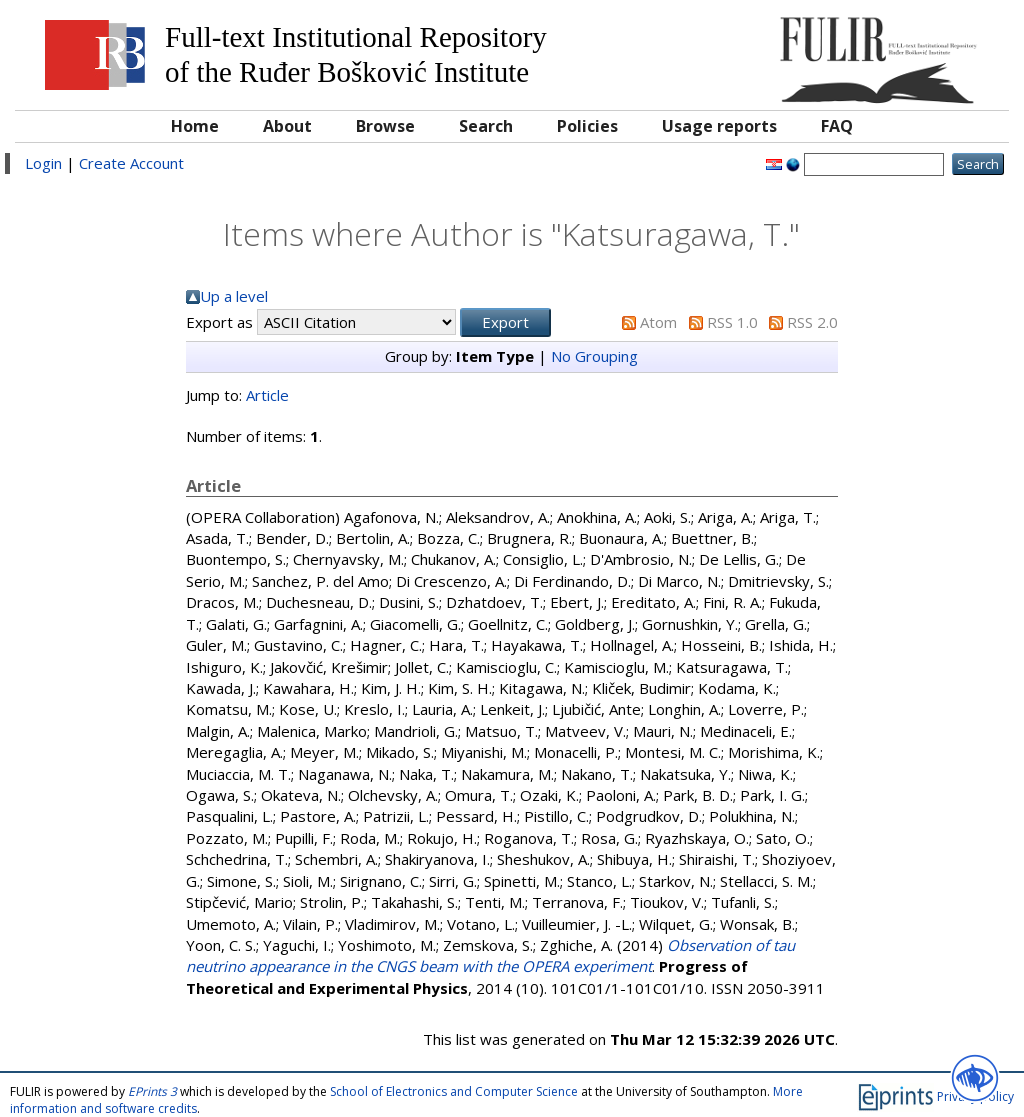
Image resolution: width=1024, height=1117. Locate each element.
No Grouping (594, 356)
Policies (587, 126)
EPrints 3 (152, 1091)
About (287, 126)
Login (43, 163)
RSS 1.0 (732, 322)
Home (195, 126)
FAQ (837, 126)
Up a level (234, 296)
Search (486, 126)
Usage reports (719, 126)
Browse (385, 126)
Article (267, 395)
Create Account (131, 163)
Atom (658, 322)
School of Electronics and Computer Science (454, 1091)
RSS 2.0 (812, 322)
